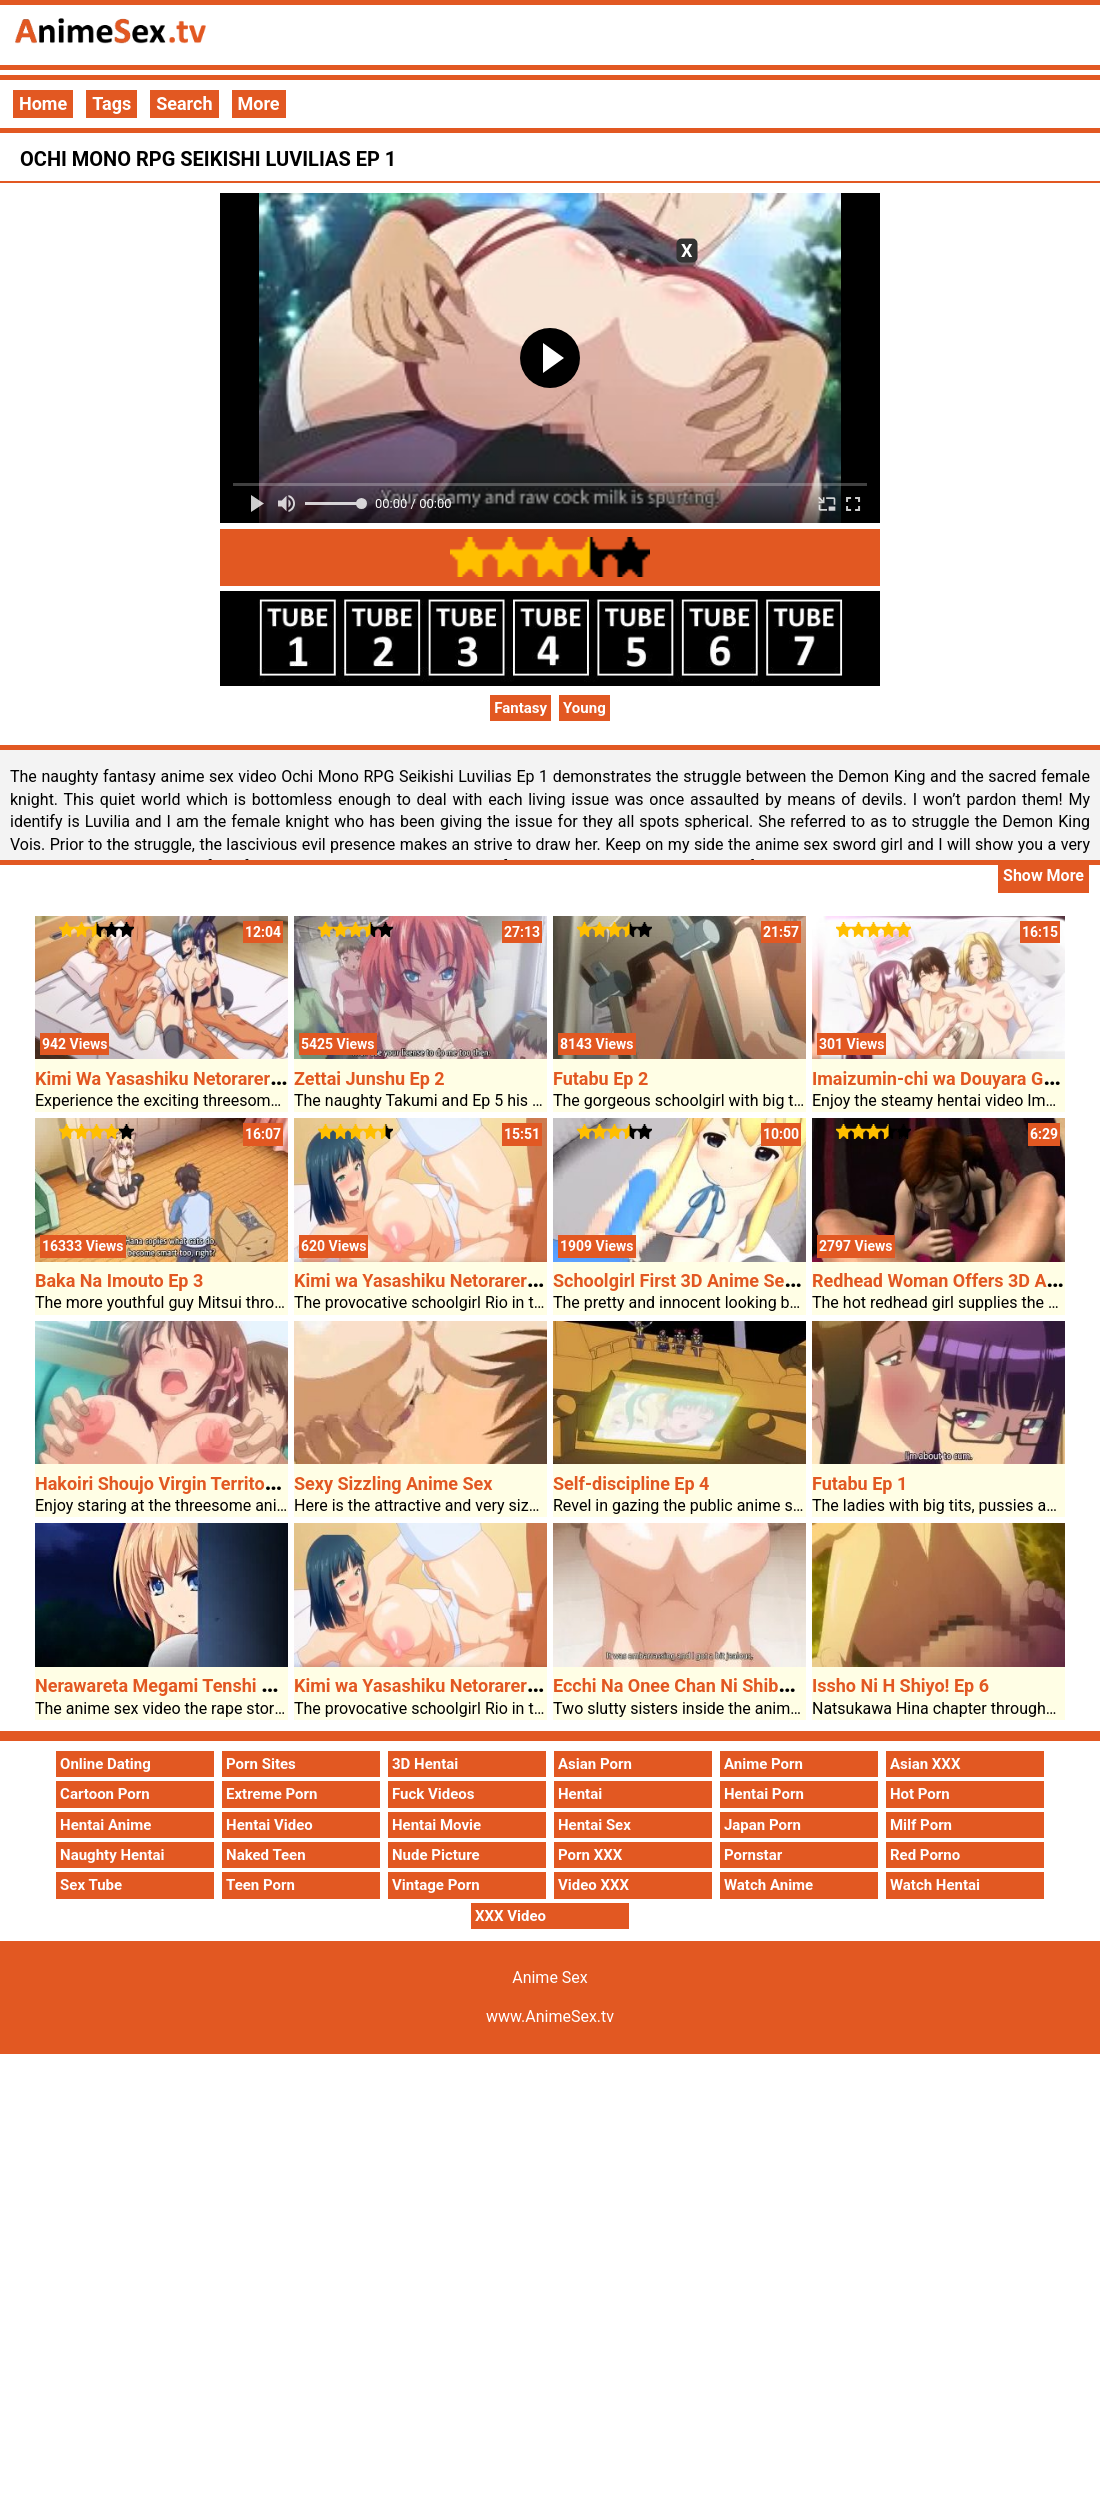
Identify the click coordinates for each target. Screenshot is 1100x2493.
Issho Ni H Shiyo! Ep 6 (900, 1685)
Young (584, 708)
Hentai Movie (436, 1825)
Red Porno (925, 1855)
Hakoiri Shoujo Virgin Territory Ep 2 (177, 1483)
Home (43, 103)
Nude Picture (436, 1855)
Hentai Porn (764, 1794)
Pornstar (753, 1855)
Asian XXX (925, 1764)
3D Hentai (425, 1764)
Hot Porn (920, 1794)
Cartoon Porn (105, 1794)
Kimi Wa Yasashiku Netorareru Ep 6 (177, 1078)
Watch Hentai (935, 1885)
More (259, 103)
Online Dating (105, 1764)
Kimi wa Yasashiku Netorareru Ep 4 (435, 1280)
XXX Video (510, 1916)
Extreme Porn (271, 1794)
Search (184, 103)
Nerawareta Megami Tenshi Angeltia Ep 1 (201, 1685)
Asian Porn (595, 1764)
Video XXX (593, 1885)
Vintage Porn (436, 1885)
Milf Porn (921, 1825)
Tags (111, 103)
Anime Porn (763, 1764)
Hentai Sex (594, 1825)
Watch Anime (768, 1885)
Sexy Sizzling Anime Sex (393, 1483)
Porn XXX (590, 1855)
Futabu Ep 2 (600, 1078)
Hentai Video (269, 1825)
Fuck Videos (433, 1794)
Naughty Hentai (112, 1855)
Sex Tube (91, 1885)
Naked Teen (266, 1855)
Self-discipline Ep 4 (631, 1483)
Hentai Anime (105, 1825)
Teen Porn (260, 1885)
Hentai (580, 1794)
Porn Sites (261, 1764)
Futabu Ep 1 (859, 1483)
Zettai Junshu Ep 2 (369, 1078)
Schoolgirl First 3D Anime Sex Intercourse (722, 1280)
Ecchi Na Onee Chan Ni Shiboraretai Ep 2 (717, 1685)
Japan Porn (762, 1825)
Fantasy (520, 708)
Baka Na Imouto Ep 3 (119, 1280)
